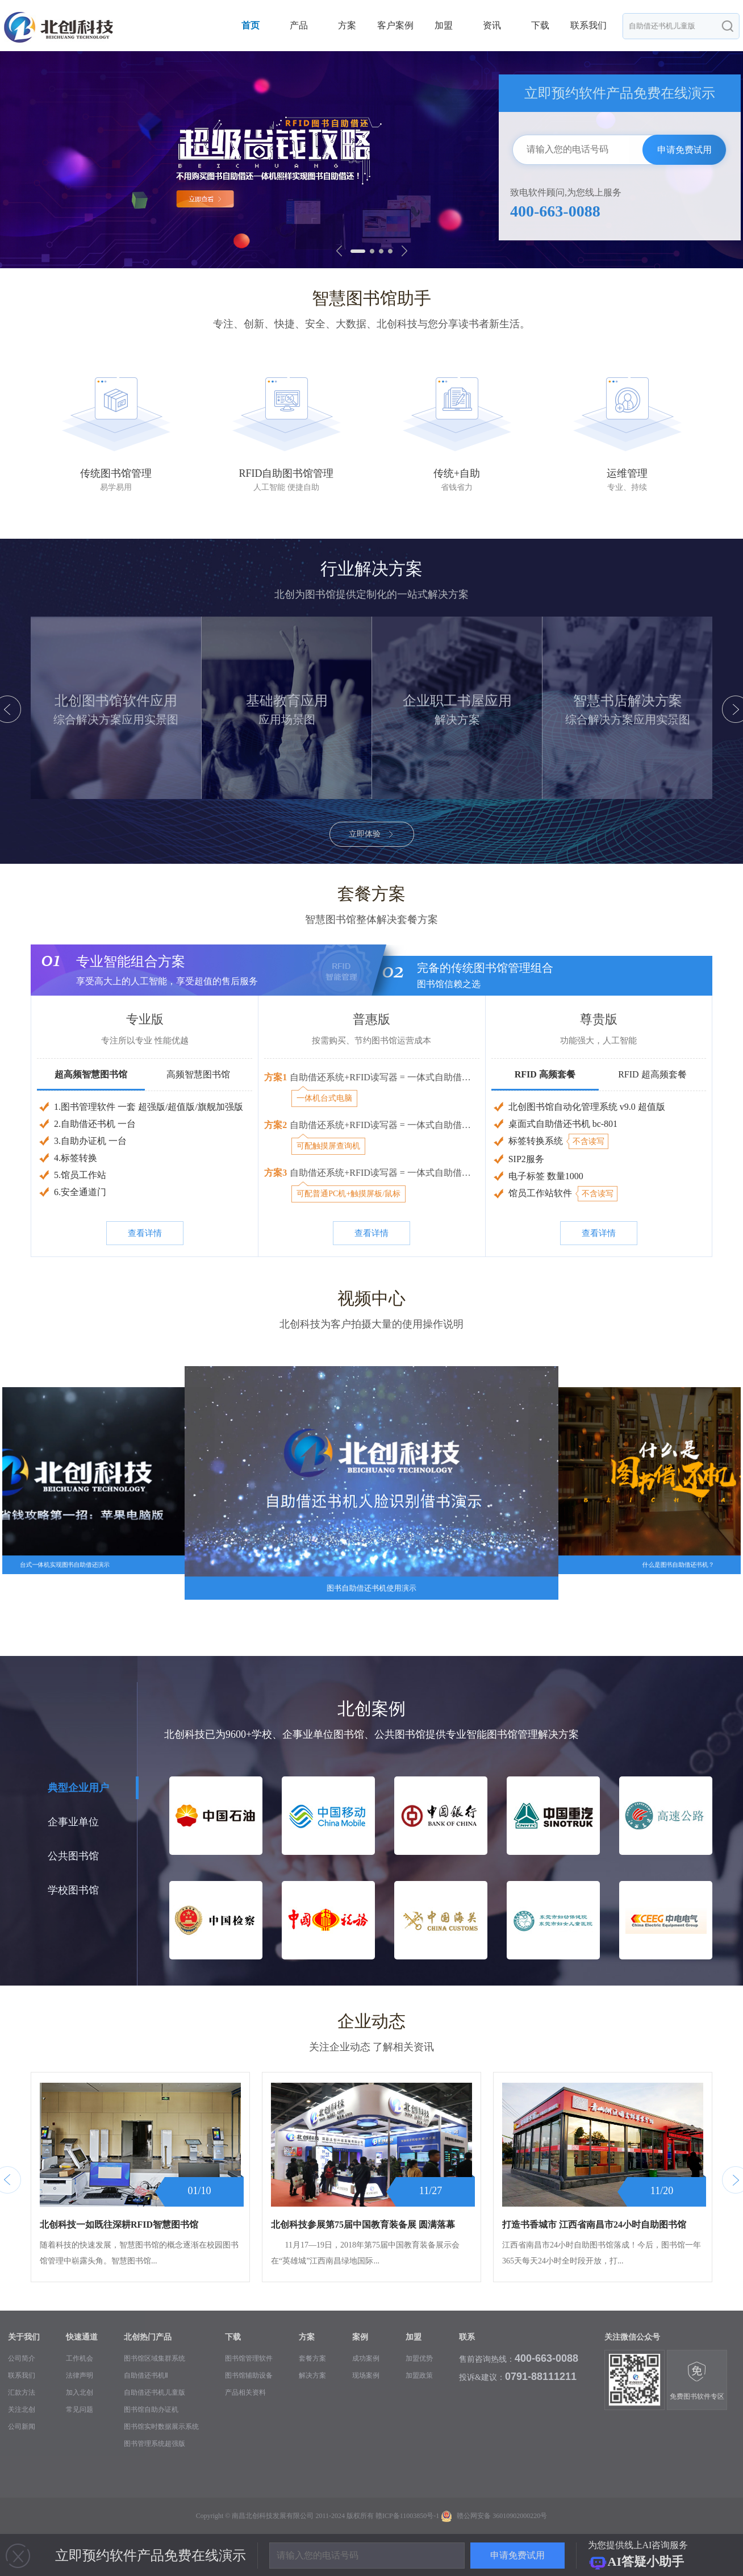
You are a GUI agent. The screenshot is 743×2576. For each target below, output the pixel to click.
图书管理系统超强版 (154, 2444)
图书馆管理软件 (249, 2358)
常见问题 (79, 2409)
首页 (250, 25)
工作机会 (79, 2358)
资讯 (492, 25)
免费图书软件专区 (697, 2381)
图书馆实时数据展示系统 (161, 2427)
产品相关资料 (245, 2392)
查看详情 (145, 1233)
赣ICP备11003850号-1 (407, 2516)
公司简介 (21, 2358)
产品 (299, 25)
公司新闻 (21, 2427)
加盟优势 (419, 2358)
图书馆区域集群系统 (154, 2358)
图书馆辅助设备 (249, 2375)
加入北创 (79, 2392)
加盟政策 (419, 2375)
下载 (540, 25)
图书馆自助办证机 (151, 2409)
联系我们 (588, 25)
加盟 (444, 25)
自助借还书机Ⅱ (146, 2375)
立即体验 (372, 834)
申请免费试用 (684, 150)
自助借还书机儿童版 (154, 2392)
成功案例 (365, 2358)
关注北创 (21, 2409)
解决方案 (312, 2375)
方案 (347, 25)
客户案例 (395, 25)
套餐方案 (312, 2358)
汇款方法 (21, 2392)
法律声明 (79, 2375)
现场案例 (365, 2375)
